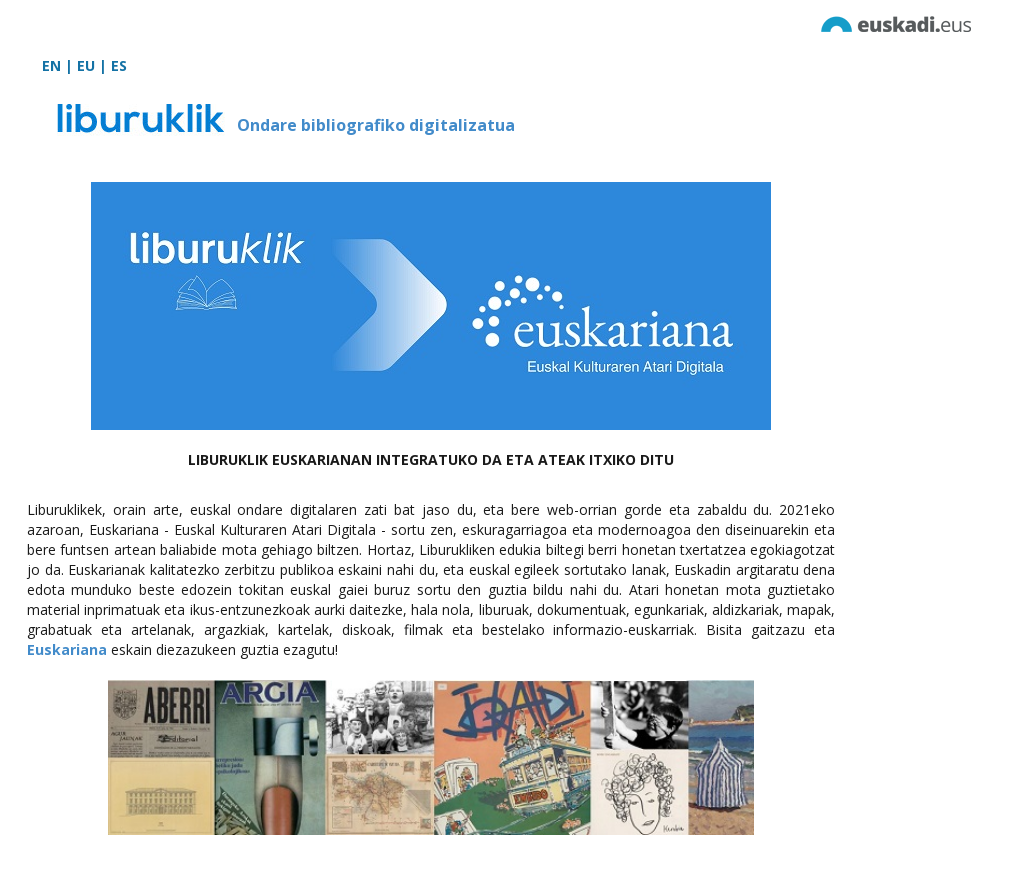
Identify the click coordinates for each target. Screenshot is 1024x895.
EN (51, 65)
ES (119, 65)
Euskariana (67, 649)
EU (86, 65)
